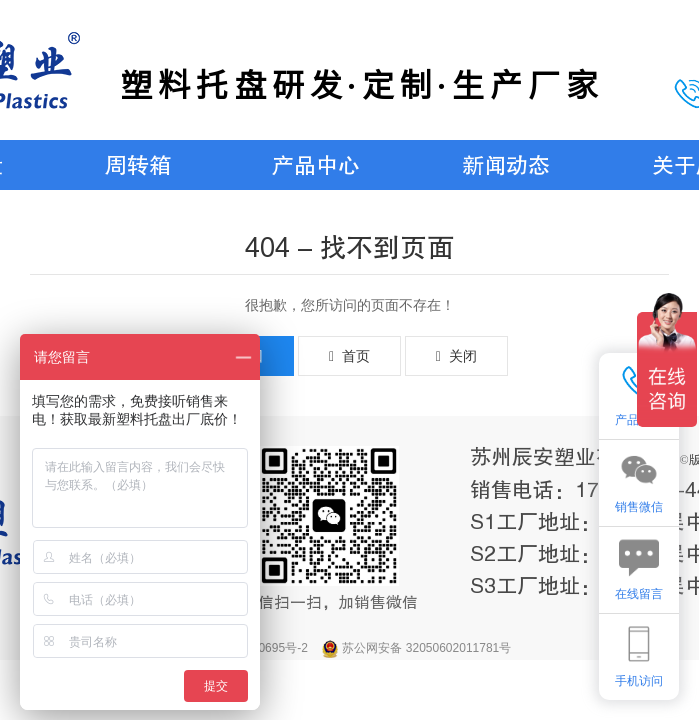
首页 (349, 356)
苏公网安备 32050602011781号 (426, 648)
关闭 (456, 356)
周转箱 (138, 165)
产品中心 (316, 165)
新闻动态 (506, 165)
